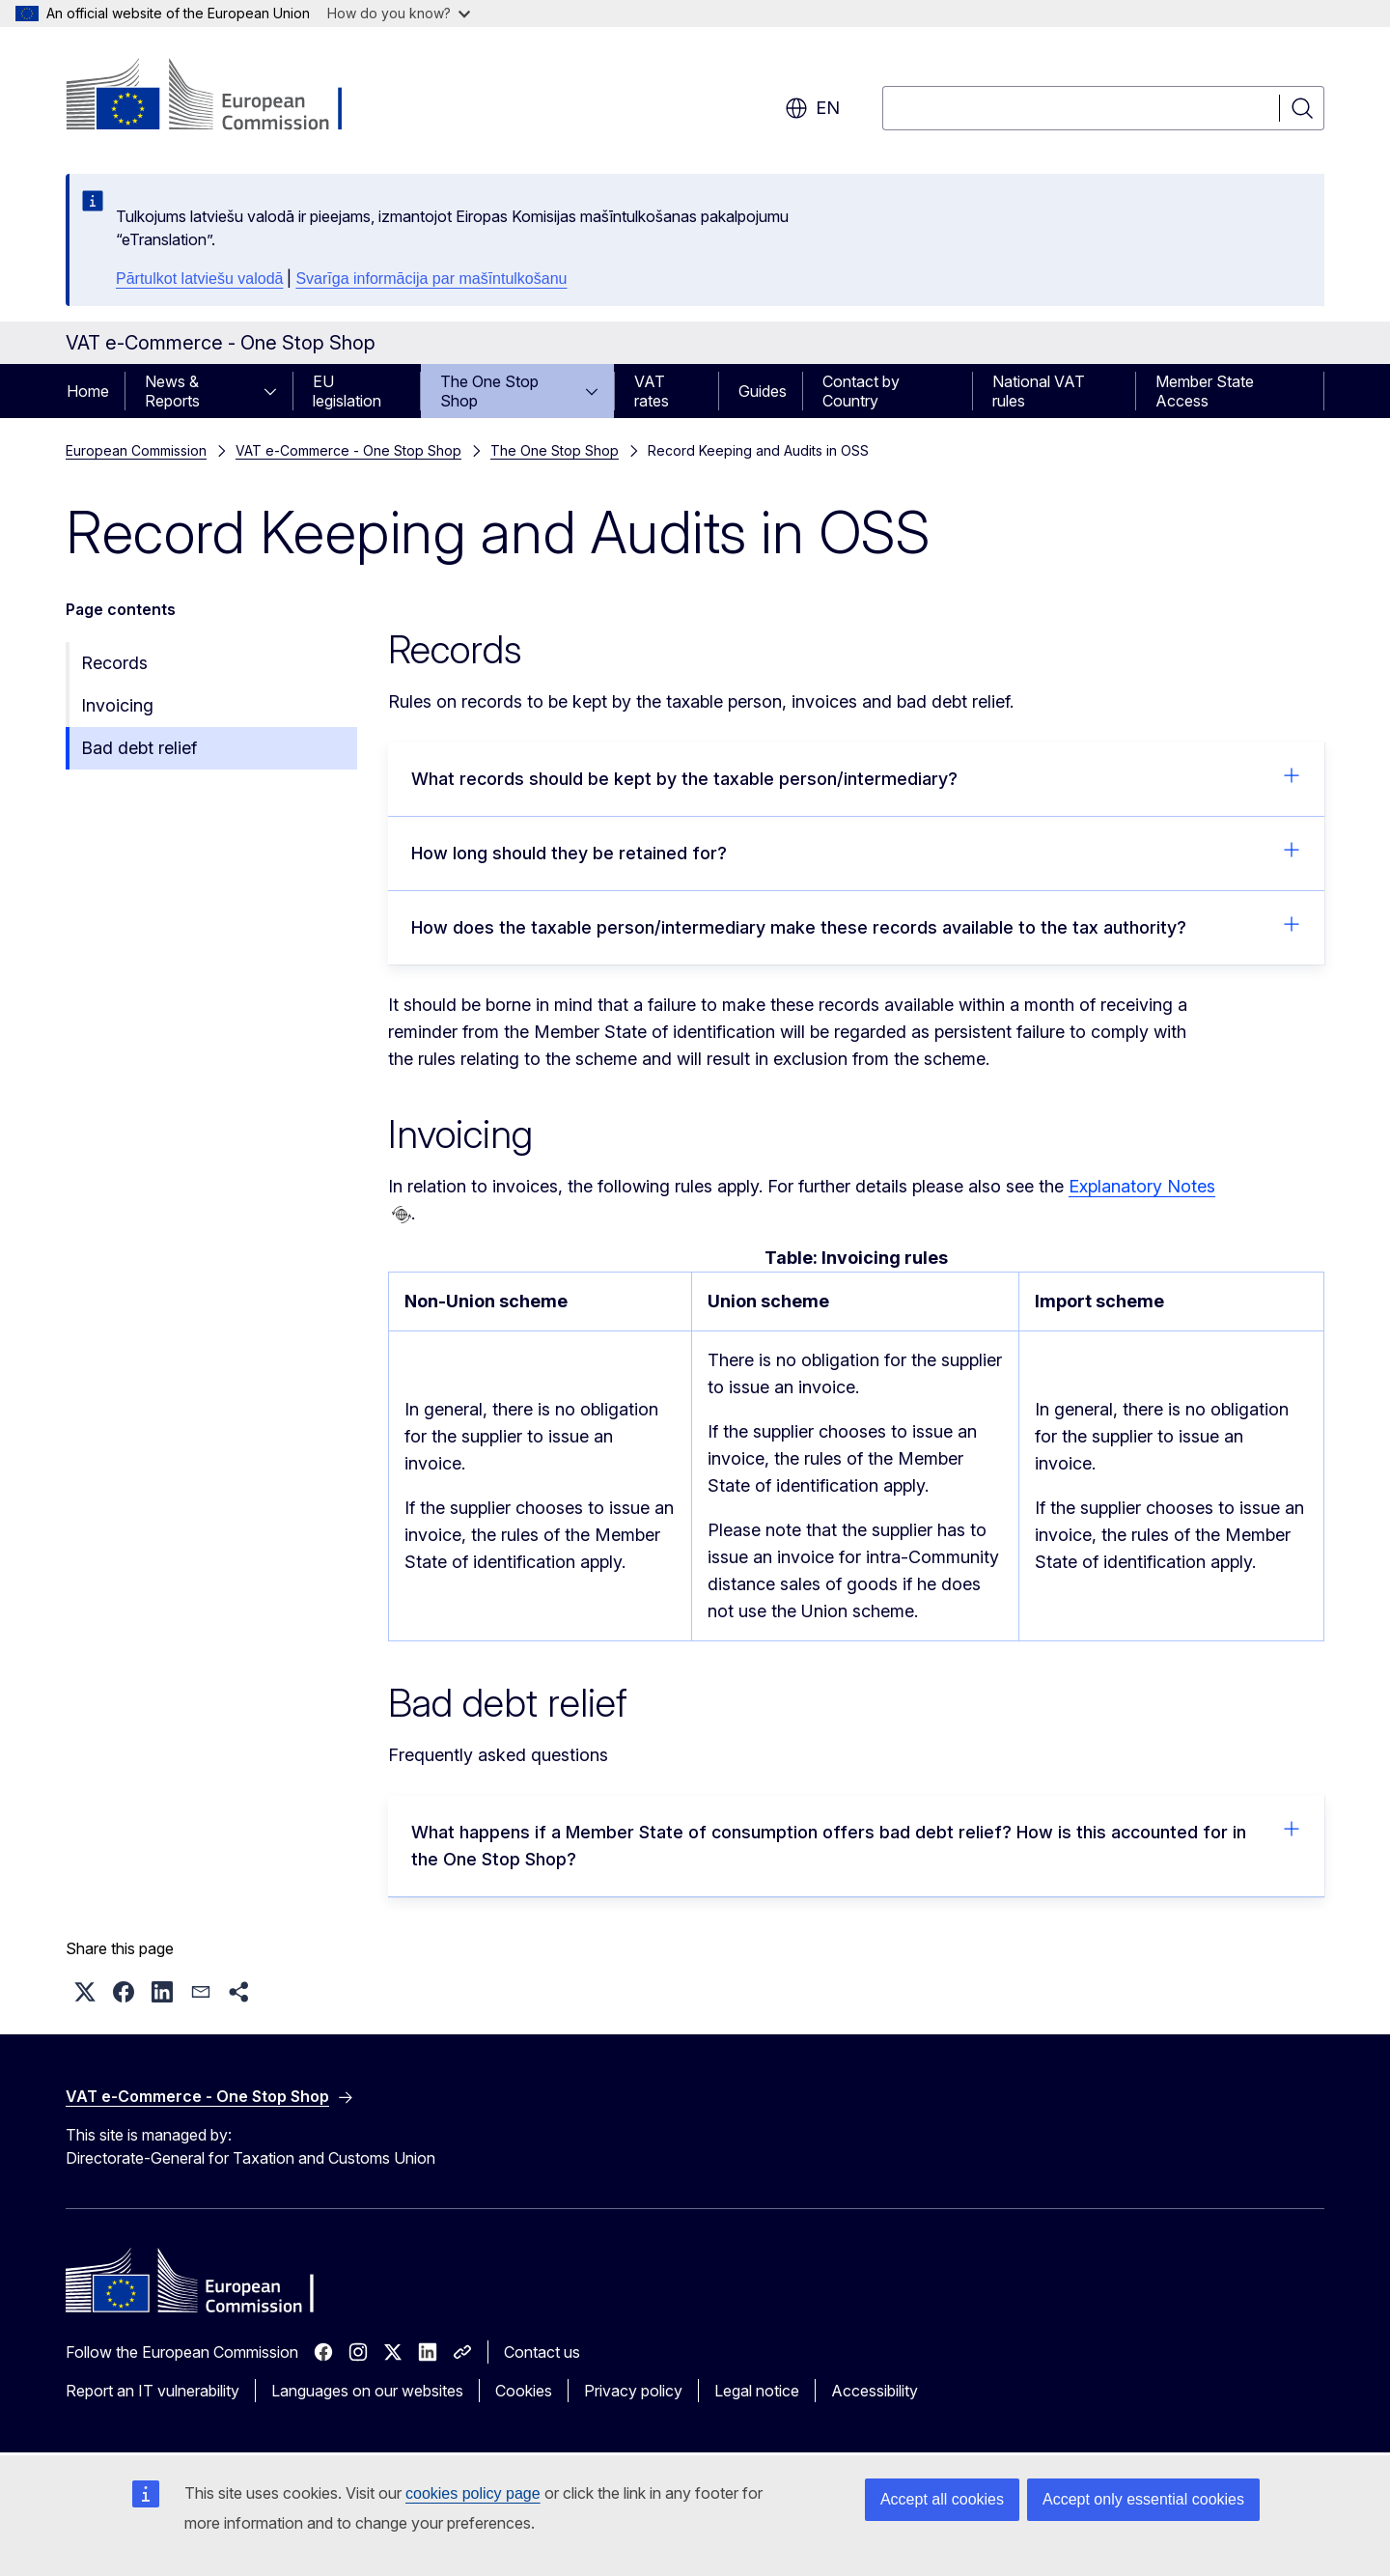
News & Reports (172, 391)
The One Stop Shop (489, 391)
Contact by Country (861, 391)
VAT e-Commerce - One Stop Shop (348, 450)
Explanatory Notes (1142, 1186)
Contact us (542, 2352)
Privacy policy (633, 2390)
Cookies (523, 2390)
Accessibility (874, 2390)
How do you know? (398, 13)
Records (114, 663)
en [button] (812, 108)
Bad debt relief (139, 748)
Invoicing (117, 705)
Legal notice (756, 2390)
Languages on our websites (367, 2390)
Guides (762, 391)
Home (88, 391)
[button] (85, 1991)
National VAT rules (1038, 391)
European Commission (136, 450)
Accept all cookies (942, 2499)
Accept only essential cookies (1143, 2499)
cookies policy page (473, 2493)
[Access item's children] (276, 391)
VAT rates (651, 391)
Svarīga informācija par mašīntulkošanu (431, 278)
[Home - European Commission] (221, 96)
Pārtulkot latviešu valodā (199, 278)
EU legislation (347, 391)
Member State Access (1204, 391)
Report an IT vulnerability (152, 2390)
